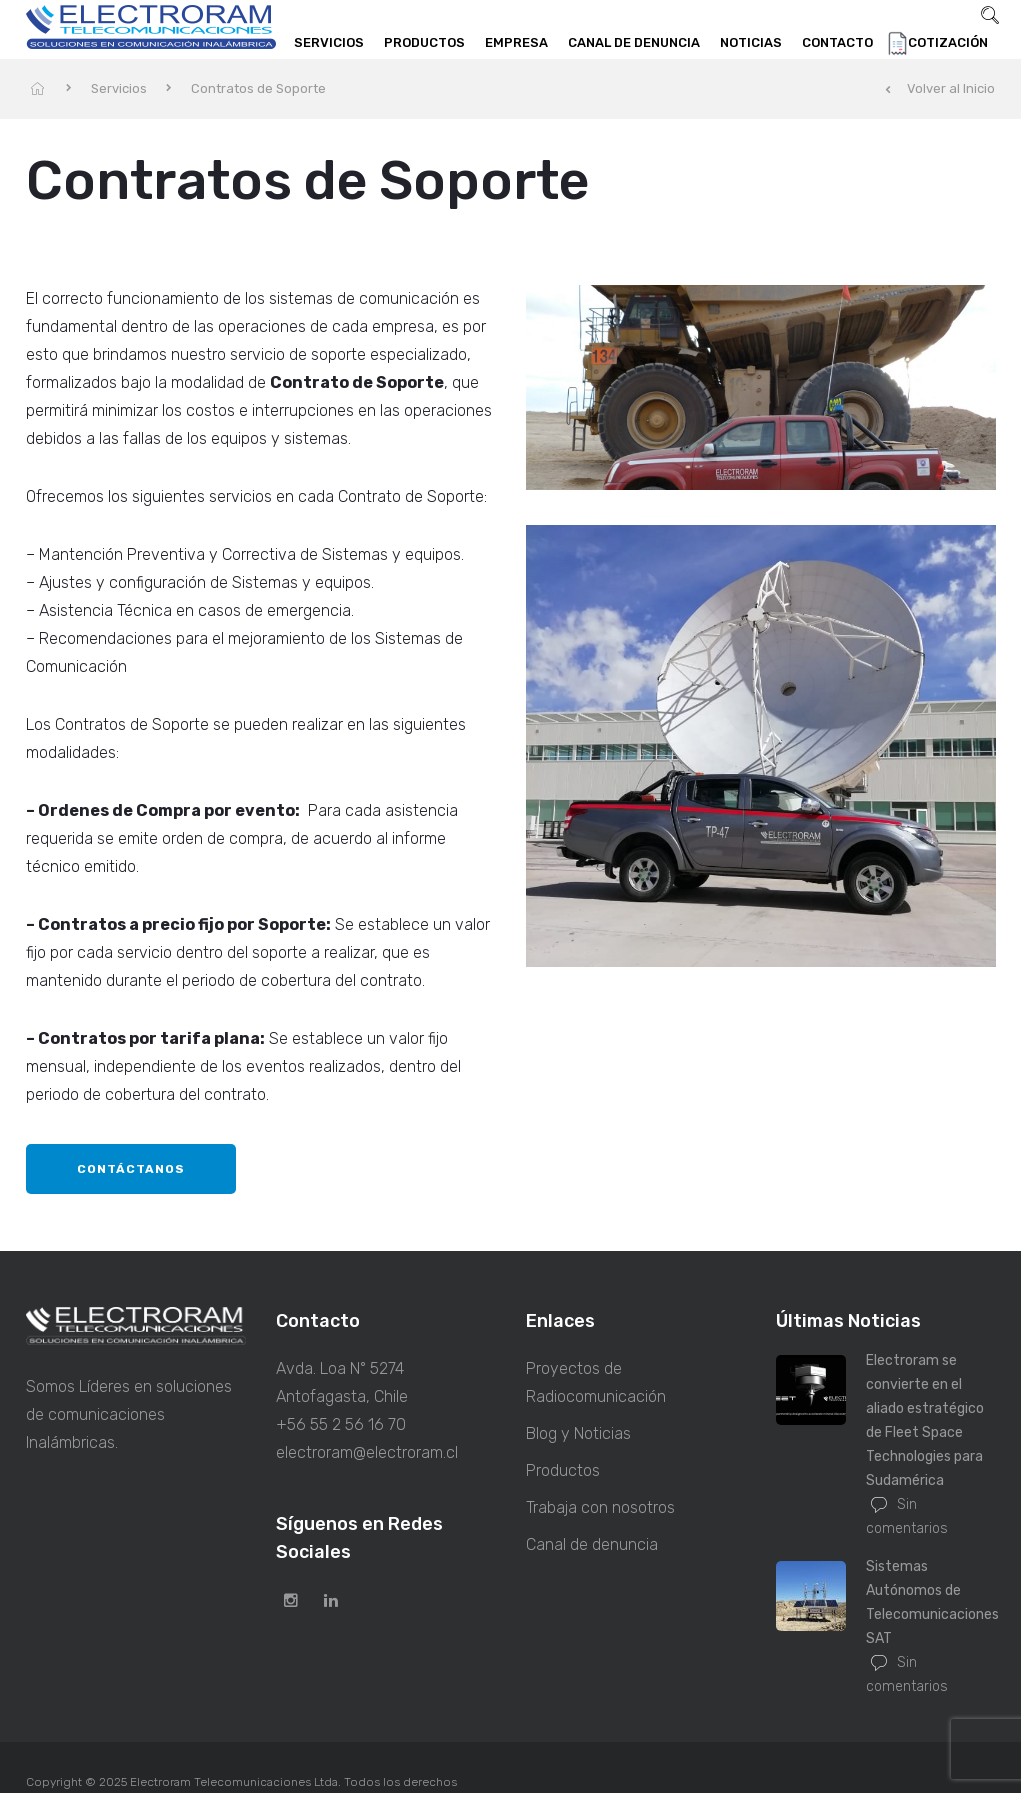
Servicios (329, 42)
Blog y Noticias (578, 1433)
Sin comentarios (907, 1516)
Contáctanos (131, 1169)
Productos (424, 42)
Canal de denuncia (634, 42)
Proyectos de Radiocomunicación (596, 1382)
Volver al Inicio (940, 88)
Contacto (837, 42)
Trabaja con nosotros (600, 1507)
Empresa (516, 42)
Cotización (948, 42)
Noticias (751, 42)
